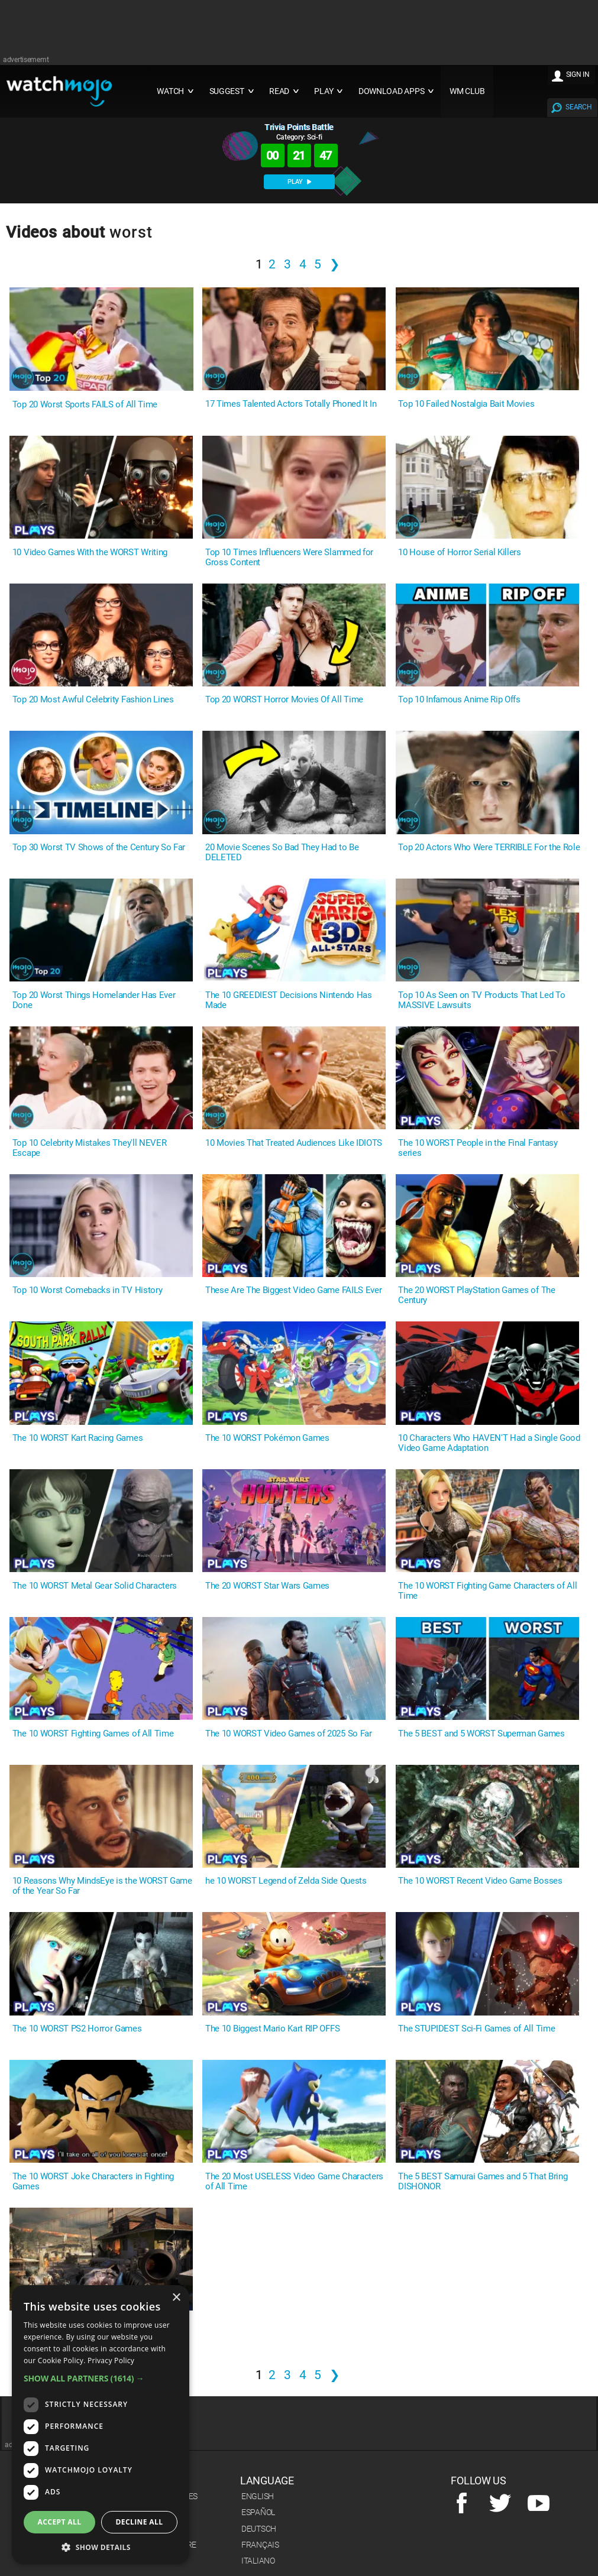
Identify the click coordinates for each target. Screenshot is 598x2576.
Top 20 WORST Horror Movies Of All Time (284, 700)
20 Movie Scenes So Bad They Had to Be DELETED (281, 853)
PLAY (299, 182)
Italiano (258, 2560)
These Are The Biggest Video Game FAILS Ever (293, 1290)
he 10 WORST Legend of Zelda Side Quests (286, 1881)
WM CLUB (467, 91)
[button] (100, 2378)
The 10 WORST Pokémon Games (267, 1438)
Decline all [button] (139, 2522)
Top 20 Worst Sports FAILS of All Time (84, 405)
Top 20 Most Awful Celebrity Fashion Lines (93, 700)
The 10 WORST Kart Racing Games (77, 1438)
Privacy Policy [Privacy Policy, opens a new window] (111, 2360)
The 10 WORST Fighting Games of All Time (93, 1734)
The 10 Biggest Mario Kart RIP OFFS (272, 2029)
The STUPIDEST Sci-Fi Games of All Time (476, 2029)
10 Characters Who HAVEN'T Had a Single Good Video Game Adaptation (489, 1443)
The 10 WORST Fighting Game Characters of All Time (487, 1591)
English (257, 2496)
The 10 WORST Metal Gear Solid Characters (94, 1586)
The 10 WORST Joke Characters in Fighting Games (93, 2182)
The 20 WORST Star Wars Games (267, 1586)
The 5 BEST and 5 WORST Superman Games (481, 1734)
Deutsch (258, 2528)
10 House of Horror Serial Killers (459, 552)
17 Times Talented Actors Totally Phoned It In (291, 404)
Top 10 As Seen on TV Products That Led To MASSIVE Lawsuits (481, 1000)
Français (260, 2544)
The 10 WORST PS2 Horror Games (77, 2029)
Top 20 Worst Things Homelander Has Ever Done (94, 1000)
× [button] (176, 2297)
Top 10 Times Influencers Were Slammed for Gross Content (289, 557)
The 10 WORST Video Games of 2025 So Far (288, 1734)
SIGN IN (578, 74)
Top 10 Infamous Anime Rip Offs (459, 700)
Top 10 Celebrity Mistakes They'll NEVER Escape (89, 1148)
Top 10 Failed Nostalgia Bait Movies (466, 404)
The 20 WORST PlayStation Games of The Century (476, 1295)
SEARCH (578, 107)
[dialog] (100, 2424)
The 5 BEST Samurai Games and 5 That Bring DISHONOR (482, 2182)
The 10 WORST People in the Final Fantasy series (477, 1148)
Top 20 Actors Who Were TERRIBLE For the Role (489, 848)
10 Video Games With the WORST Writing (89, 552)
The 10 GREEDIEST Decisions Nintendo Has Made (288, 1000)
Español (258, 2512)
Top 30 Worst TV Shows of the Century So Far (98, 848)
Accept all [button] (60, 2522)
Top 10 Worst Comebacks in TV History (87, 1290)
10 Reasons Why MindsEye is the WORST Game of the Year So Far (102, 1886)
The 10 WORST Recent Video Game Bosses (480, 1881)
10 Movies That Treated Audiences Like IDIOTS (293, 1143)
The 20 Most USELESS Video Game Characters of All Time (294, 2182)
